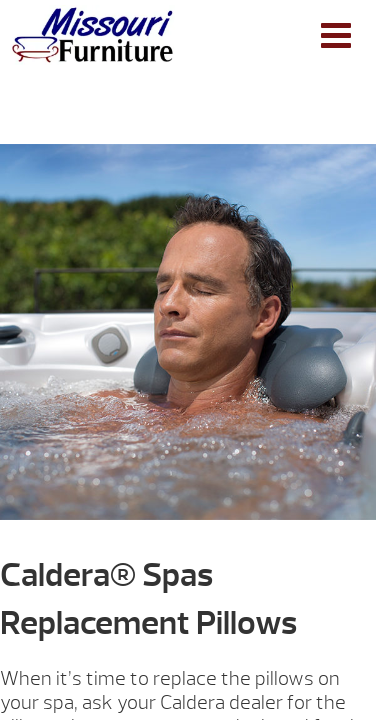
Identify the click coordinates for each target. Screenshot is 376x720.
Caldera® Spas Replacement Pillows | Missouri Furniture (92, 35)
